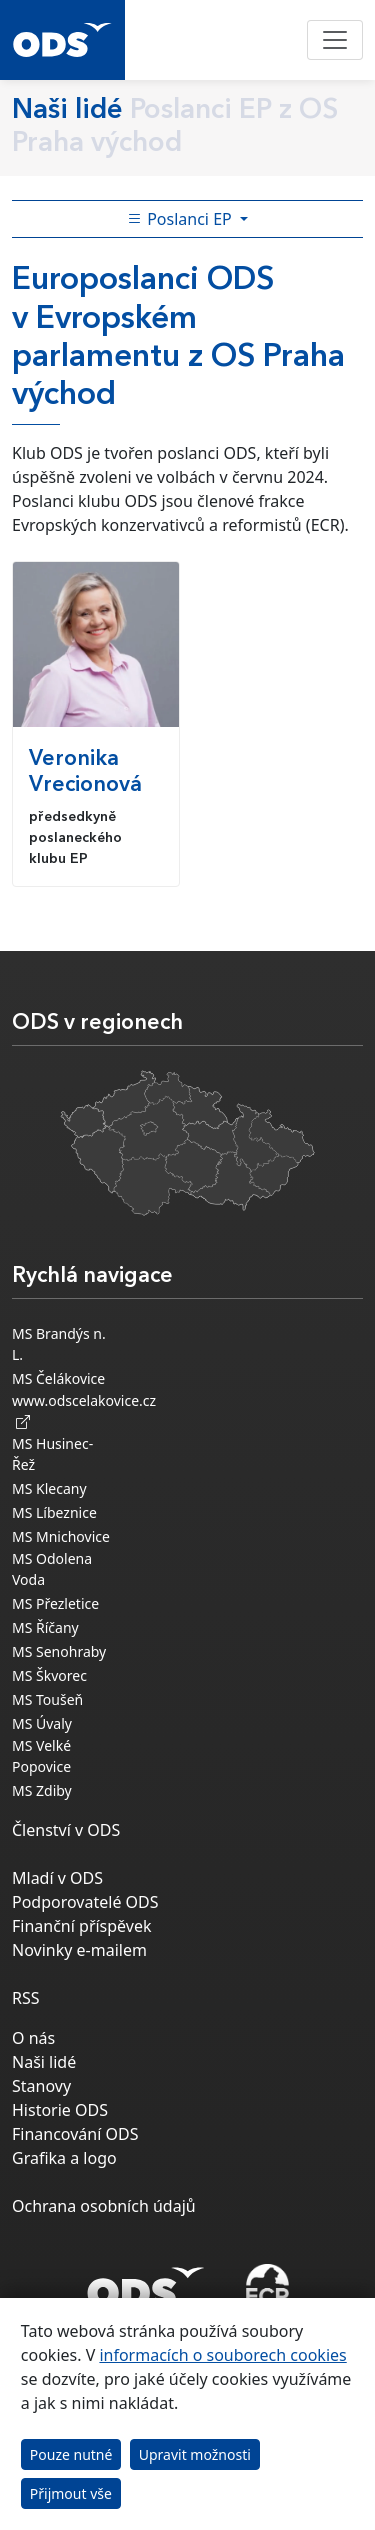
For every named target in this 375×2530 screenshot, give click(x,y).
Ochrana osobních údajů (104, 2206)
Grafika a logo (64, 2158)
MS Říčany (45, 1627)
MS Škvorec (49, 1675)
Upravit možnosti (195, 2454)
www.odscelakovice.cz (84, 1411)
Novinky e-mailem (79, 1950)
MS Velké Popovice (41, 1756)
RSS (26, 1998)
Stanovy (41, 2086)
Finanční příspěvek (82, 1926)
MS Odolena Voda (52, 1569)
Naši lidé (44, 2062)
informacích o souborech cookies (222, 2355)
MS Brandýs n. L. (59, 1344)
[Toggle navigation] (335, 40)
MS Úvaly (42, 1723)
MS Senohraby (59, 1651)
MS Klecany (49, 1488)
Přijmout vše (71, 2493)
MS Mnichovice (61, 1536)
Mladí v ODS (57, 1878)
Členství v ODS (66, 1830)
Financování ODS (75, 2134)
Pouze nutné (71, 2454)
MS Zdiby (42, 1790)
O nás (33, 2038)
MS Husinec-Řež (52, 1454)
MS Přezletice (55, 1603)
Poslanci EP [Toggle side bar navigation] (181, 219)
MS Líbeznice (54, 1512)
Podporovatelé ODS (85, 1902)
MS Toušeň (47, 1699)
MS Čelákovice (58, 1378)
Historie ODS (60, 2110)
